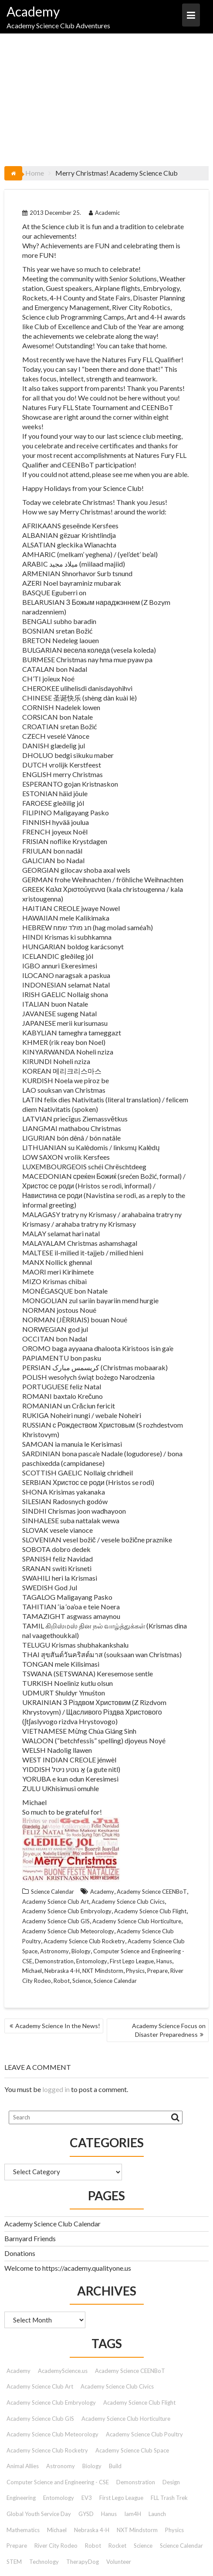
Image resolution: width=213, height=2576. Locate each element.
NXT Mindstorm (102, 1970)
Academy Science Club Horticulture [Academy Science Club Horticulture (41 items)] (125, 2418)
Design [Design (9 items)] (171, 2482)
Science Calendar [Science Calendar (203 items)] (181, 2545)
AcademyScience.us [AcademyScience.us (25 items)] (63, 2370)
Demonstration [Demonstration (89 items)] (135, 2482)
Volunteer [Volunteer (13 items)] (118, 2561)
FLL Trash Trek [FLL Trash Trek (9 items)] (169, 2497)
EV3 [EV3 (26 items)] (86, 2497)
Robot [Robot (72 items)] (93, 2545)
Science (81, 1980)
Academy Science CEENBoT (152, 1891)
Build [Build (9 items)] (115, 2466)
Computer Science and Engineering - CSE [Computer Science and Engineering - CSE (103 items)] (58, 2482)
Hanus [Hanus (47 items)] (109, 2513)
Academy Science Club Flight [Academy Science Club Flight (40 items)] (139, 2402)
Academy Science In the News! (57, 2025)
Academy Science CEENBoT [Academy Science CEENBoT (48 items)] (130, 2370)
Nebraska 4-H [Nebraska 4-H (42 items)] (91, 2529)
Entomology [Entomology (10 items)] (58, 2497)
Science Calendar (52, 1891)
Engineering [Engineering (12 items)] (21, 2497)
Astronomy (54, 1951)
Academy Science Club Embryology (67, 1911)
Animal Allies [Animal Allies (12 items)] (23, 2466)
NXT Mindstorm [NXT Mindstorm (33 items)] (137, 2529)
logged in (56, 2089)
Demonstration (54, 1961)
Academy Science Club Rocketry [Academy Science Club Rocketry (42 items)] (47, 2450)
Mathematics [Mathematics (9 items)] (23, 2529)
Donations (19, 2253)
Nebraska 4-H (62, 1970)
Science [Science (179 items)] (143, 2545)
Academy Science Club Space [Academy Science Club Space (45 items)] (132, 2450)
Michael (32, 1970)
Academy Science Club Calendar (52, 2223)
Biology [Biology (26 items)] (91, 2466)
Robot (62, 1980)
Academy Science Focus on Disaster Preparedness (169, 2030)
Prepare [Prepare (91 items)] (17, 2545)
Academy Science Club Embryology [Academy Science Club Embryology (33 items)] (51, 2402)
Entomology (91, 1961)
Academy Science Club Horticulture (136, 1921)
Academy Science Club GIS (56, 1921)
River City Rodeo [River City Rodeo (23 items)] (56, 2545)
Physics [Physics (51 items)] (174, 2529)
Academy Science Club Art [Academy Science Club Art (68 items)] (40, 2386)
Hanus (164, 1961)
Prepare (157, 1970)
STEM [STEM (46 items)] (14, 2561)
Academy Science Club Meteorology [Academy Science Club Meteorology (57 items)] (52, 2434)
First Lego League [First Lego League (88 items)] (121, 2497)
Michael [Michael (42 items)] (57, 2529)
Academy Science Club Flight (150, 1911)
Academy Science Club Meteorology (68, 1931)
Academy (33, 11)
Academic (104, 212)
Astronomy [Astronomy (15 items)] (60, 2466)
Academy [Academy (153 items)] (18, 2370)
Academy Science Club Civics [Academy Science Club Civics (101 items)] (117, 2386)
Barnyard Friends (30, 2238)
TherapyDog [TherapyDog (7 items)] (82, 2561)
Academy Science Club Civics (128, 1901)
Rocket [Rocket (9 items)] (117, 2545)
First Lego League (132, 1961)
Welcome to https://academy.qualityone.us (67, 2268)
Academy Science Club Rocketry (84, 1941)
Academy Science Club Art (55, 1901)
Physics (135, 1970)
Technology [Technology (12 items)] (44, 2561)
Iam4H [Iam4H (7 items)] (132, 2513)
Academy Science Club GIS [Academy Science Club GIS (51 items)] (40, 2418)
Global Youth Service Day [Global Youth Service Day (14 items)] (39, 2513)
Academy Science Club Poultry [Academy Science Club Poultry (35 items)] (144, 2434)
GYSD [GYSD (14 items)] (86, 2513)
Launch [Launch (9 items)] (157, 2513)
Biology (81, 1951)
